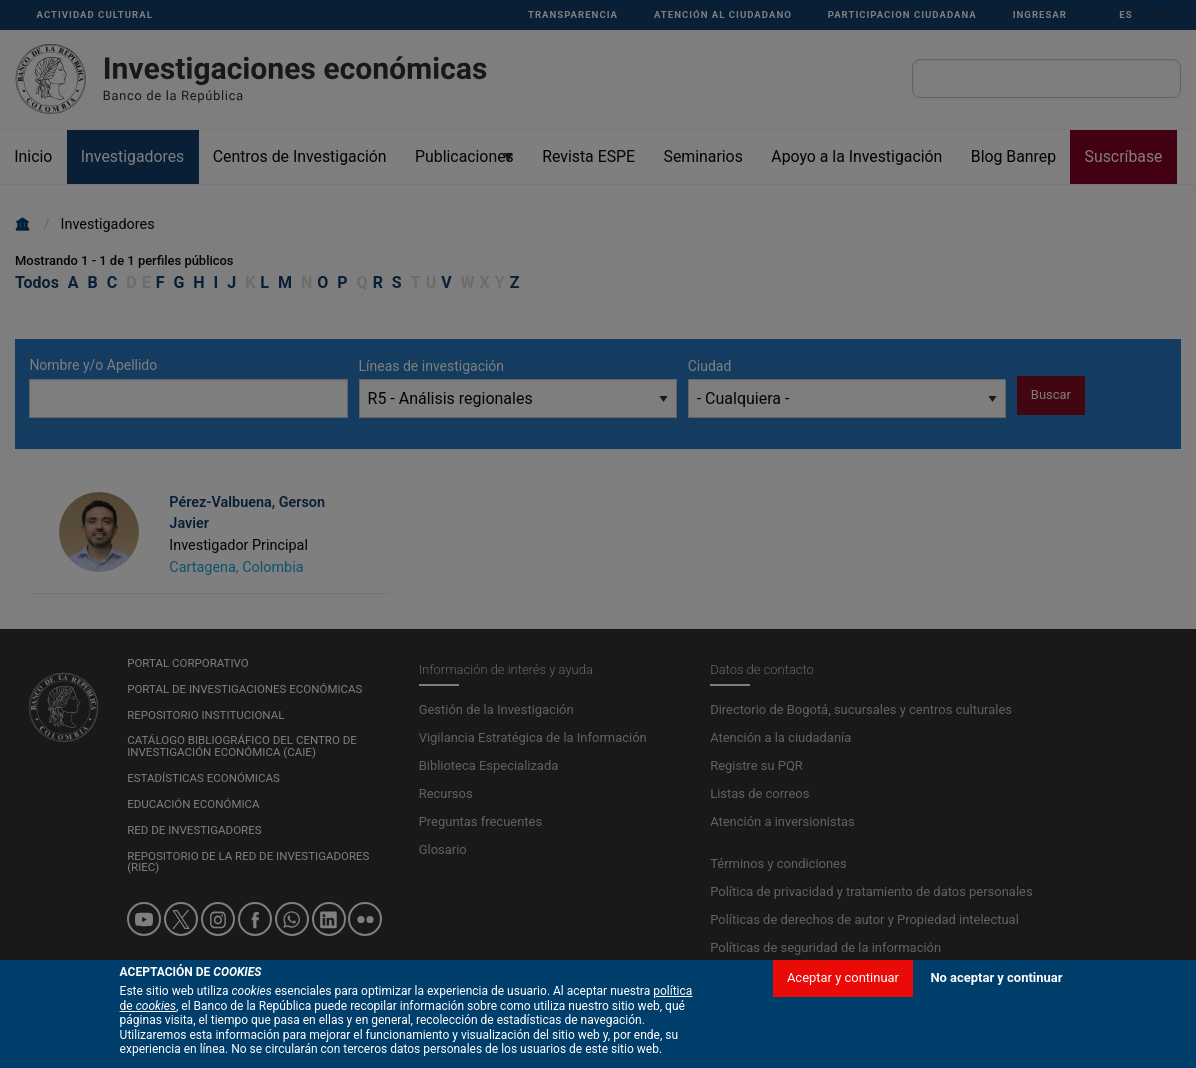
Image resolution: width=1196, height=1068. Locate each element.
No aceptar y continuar (996, 996)
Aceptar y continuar (843, 996)
